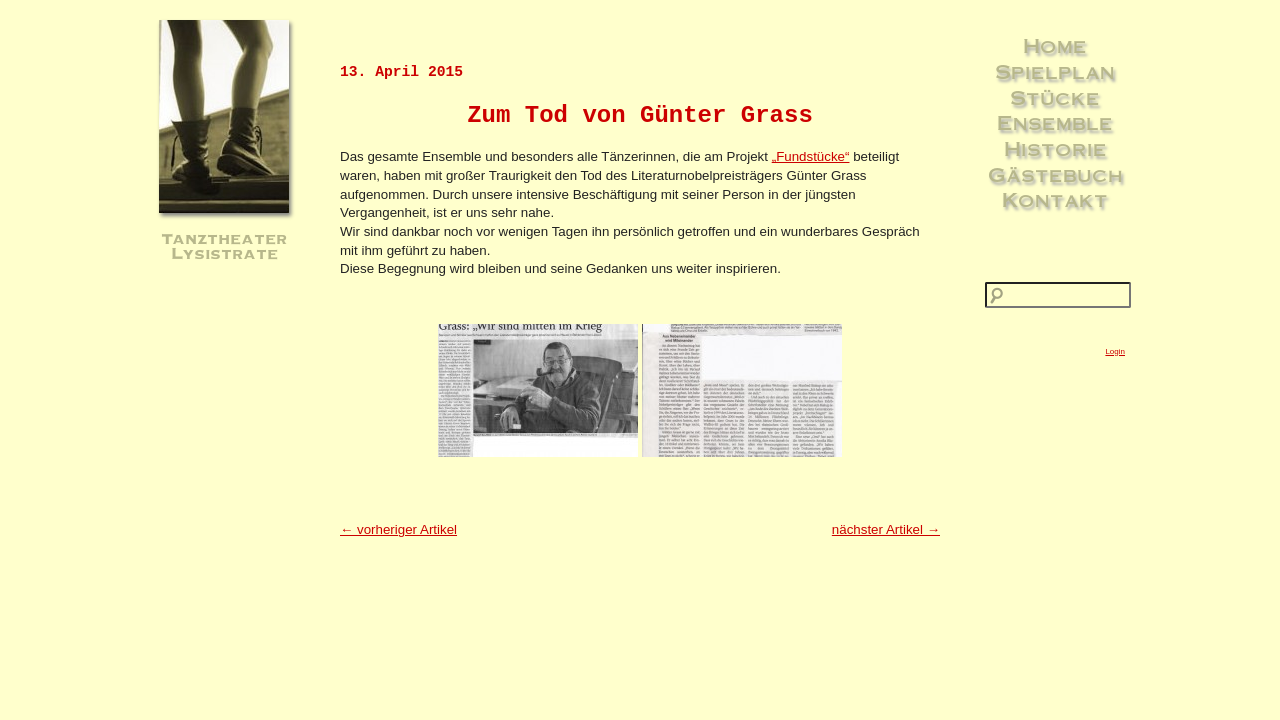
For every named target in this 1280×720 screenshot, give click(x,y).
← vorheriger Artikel (398, 529)
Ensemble (1055, 122)
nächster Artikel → (886, 529)
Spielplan (1055, 71)
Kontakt (1055, 199)
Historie (1055, 148)
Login (1115, 351)
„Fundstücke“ (811, 156)
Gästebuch (1055, 174)
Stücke (1055, 97)
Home (1055, 45)
